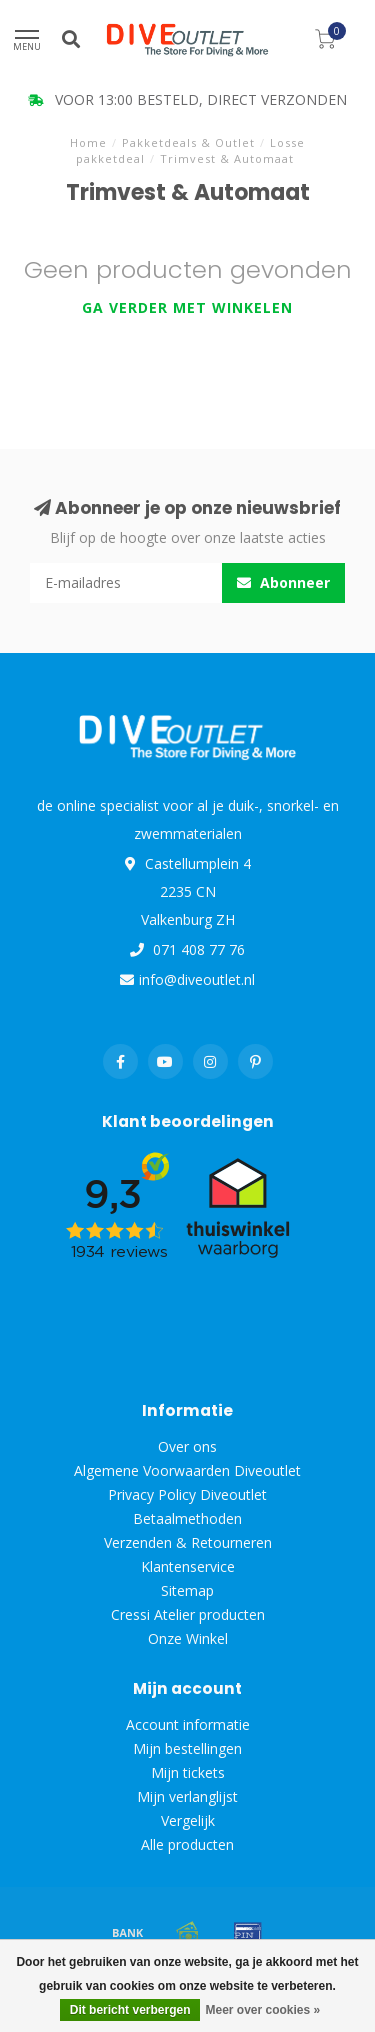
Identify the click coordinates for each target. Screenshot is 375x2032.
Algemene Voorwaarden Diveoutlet (187, 1470)
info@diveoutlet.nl (197, 979)
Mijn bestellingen (187, 1748)
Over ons (187, 1446)
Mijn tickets (188, 1772)
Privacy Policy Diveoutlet (187, 1494)
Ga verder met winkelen (187, 307)
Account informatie (188, 1724)
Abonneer (283, 582)
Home (88, 142)
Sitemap (187, 1590)
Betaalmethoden (187, 1518)
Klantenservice (188, 1566)
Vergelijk (188, 1820)
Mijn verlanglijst (187, 1796)
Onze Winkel (188, 1638)
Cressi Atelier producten (188, 1614)
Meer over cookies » (262, 2010)
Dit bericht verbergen (130, 2010)
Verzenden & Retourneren (188, 1542)
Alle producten (187, 1844)
